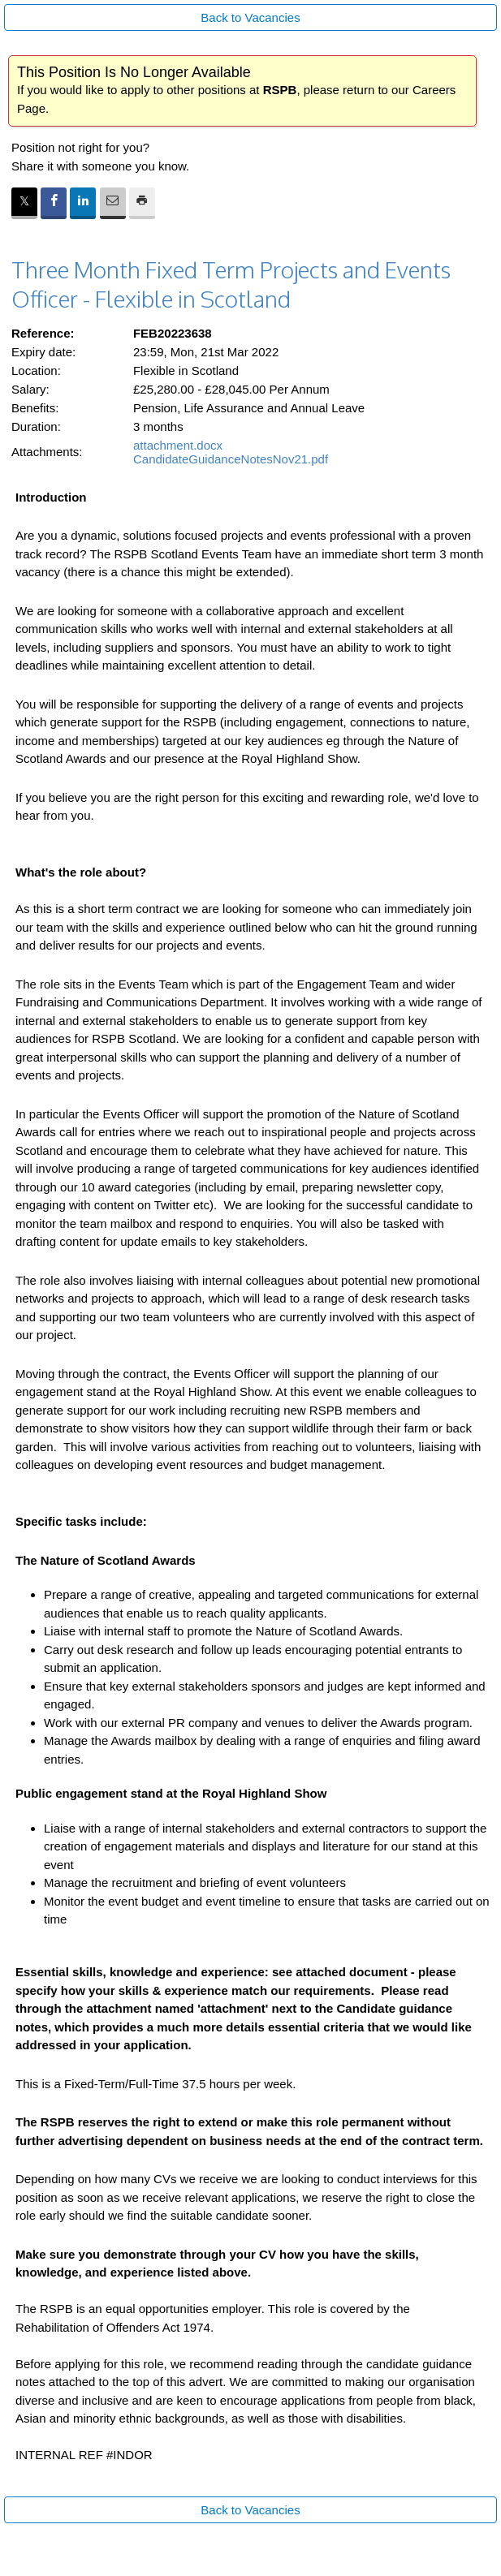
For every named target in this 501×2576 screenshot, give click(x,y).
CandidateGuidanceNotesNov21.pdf (230, 459)
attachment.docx (177, 445)
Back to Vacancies (250, 17)
